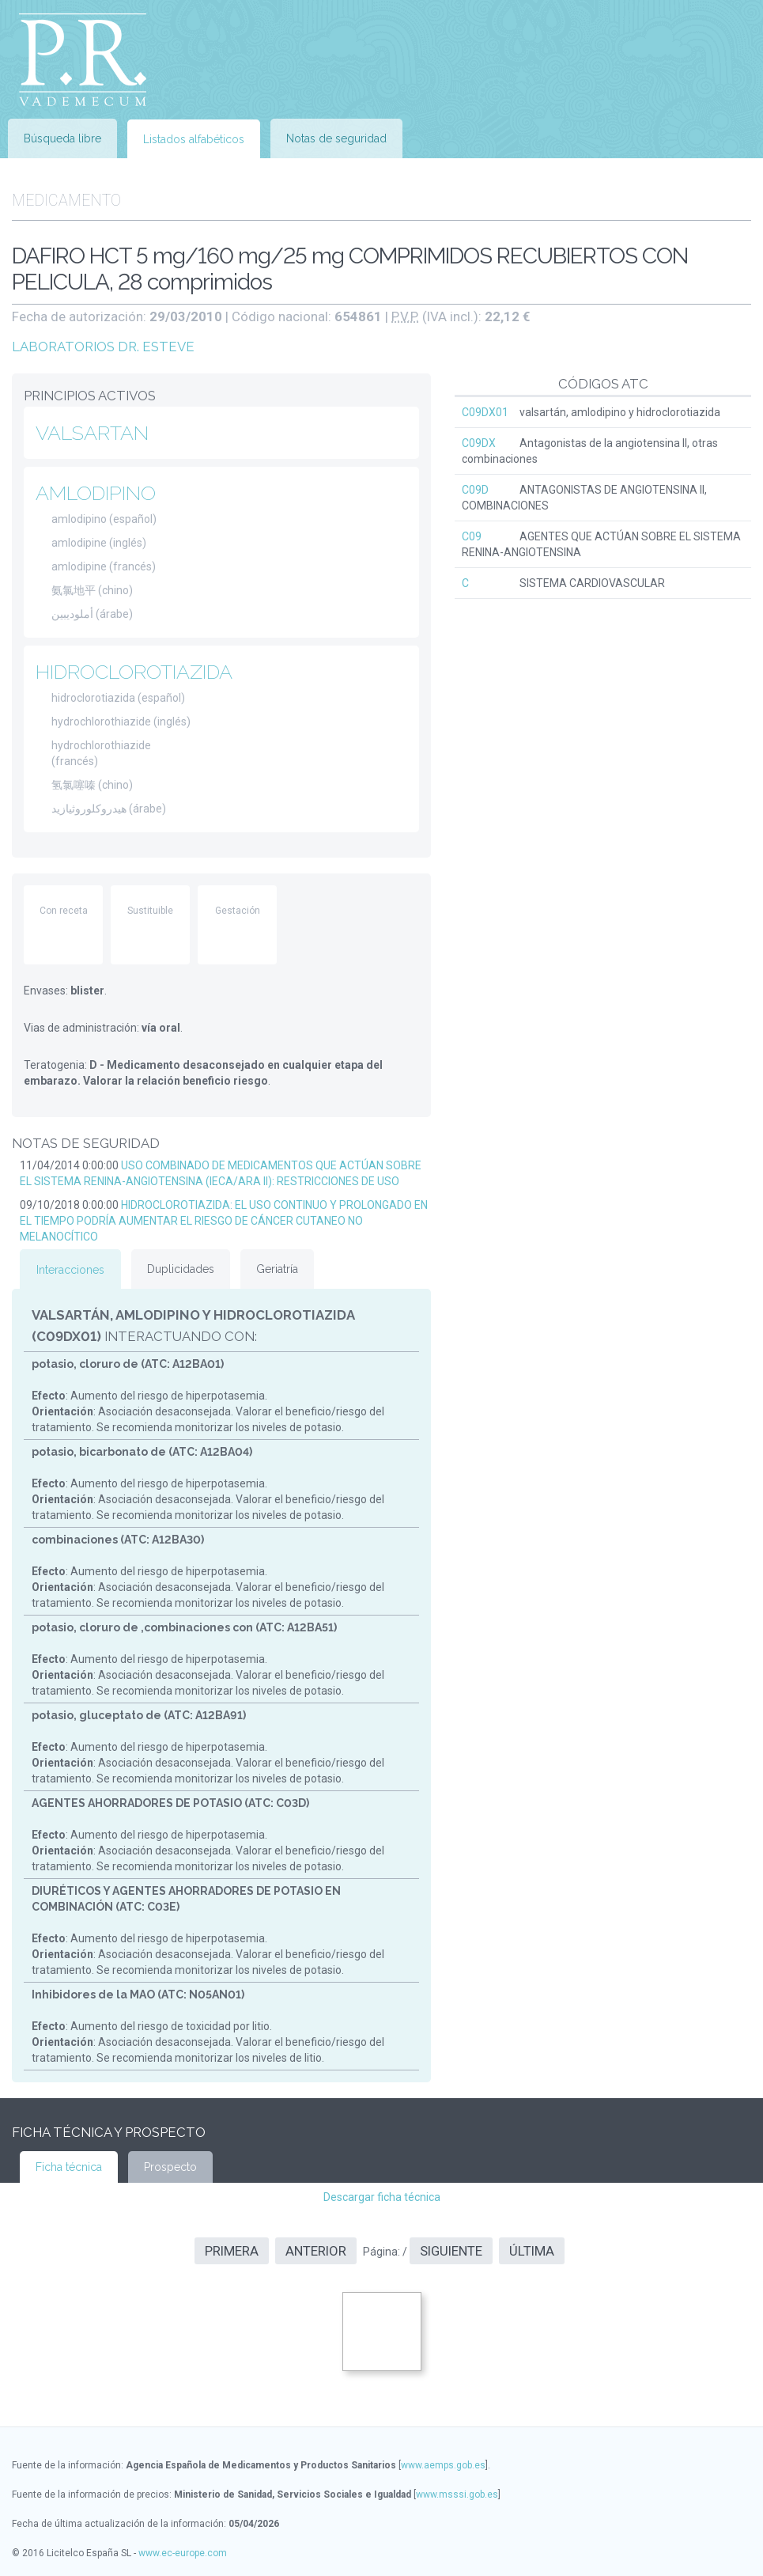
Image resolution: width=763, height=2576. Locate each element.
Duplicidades (180, 1269)
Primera (232, 2251)
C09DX (479, 443)
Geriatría (277, 1269)
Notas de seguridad (336, 138)
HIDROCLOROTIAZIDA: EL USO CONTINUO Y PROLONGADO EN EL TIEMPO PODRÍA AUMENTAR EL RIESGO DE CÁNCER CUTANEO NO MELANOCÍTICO (224, 1221)
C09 (472, 536)
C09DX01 (485, 412)
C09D (475, 489)
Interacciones (70, 1269)
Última (531, 2251)
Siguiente (451, 2251)
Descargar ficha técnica (381, 2197)
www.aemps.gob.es (443, 2465)
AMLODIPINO (96, 493)
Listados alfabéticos (193, 139)
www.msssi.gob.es (457, 2494)
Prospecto (170, 2167)
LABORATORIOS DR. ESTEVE (103, 346)
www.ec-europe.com (182, 2553)
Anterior (315, 2251)
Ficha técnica (69, 2167)
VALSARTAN (92, 433)
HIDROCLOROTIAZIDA (134, 672)
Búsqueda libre (62, 138)
